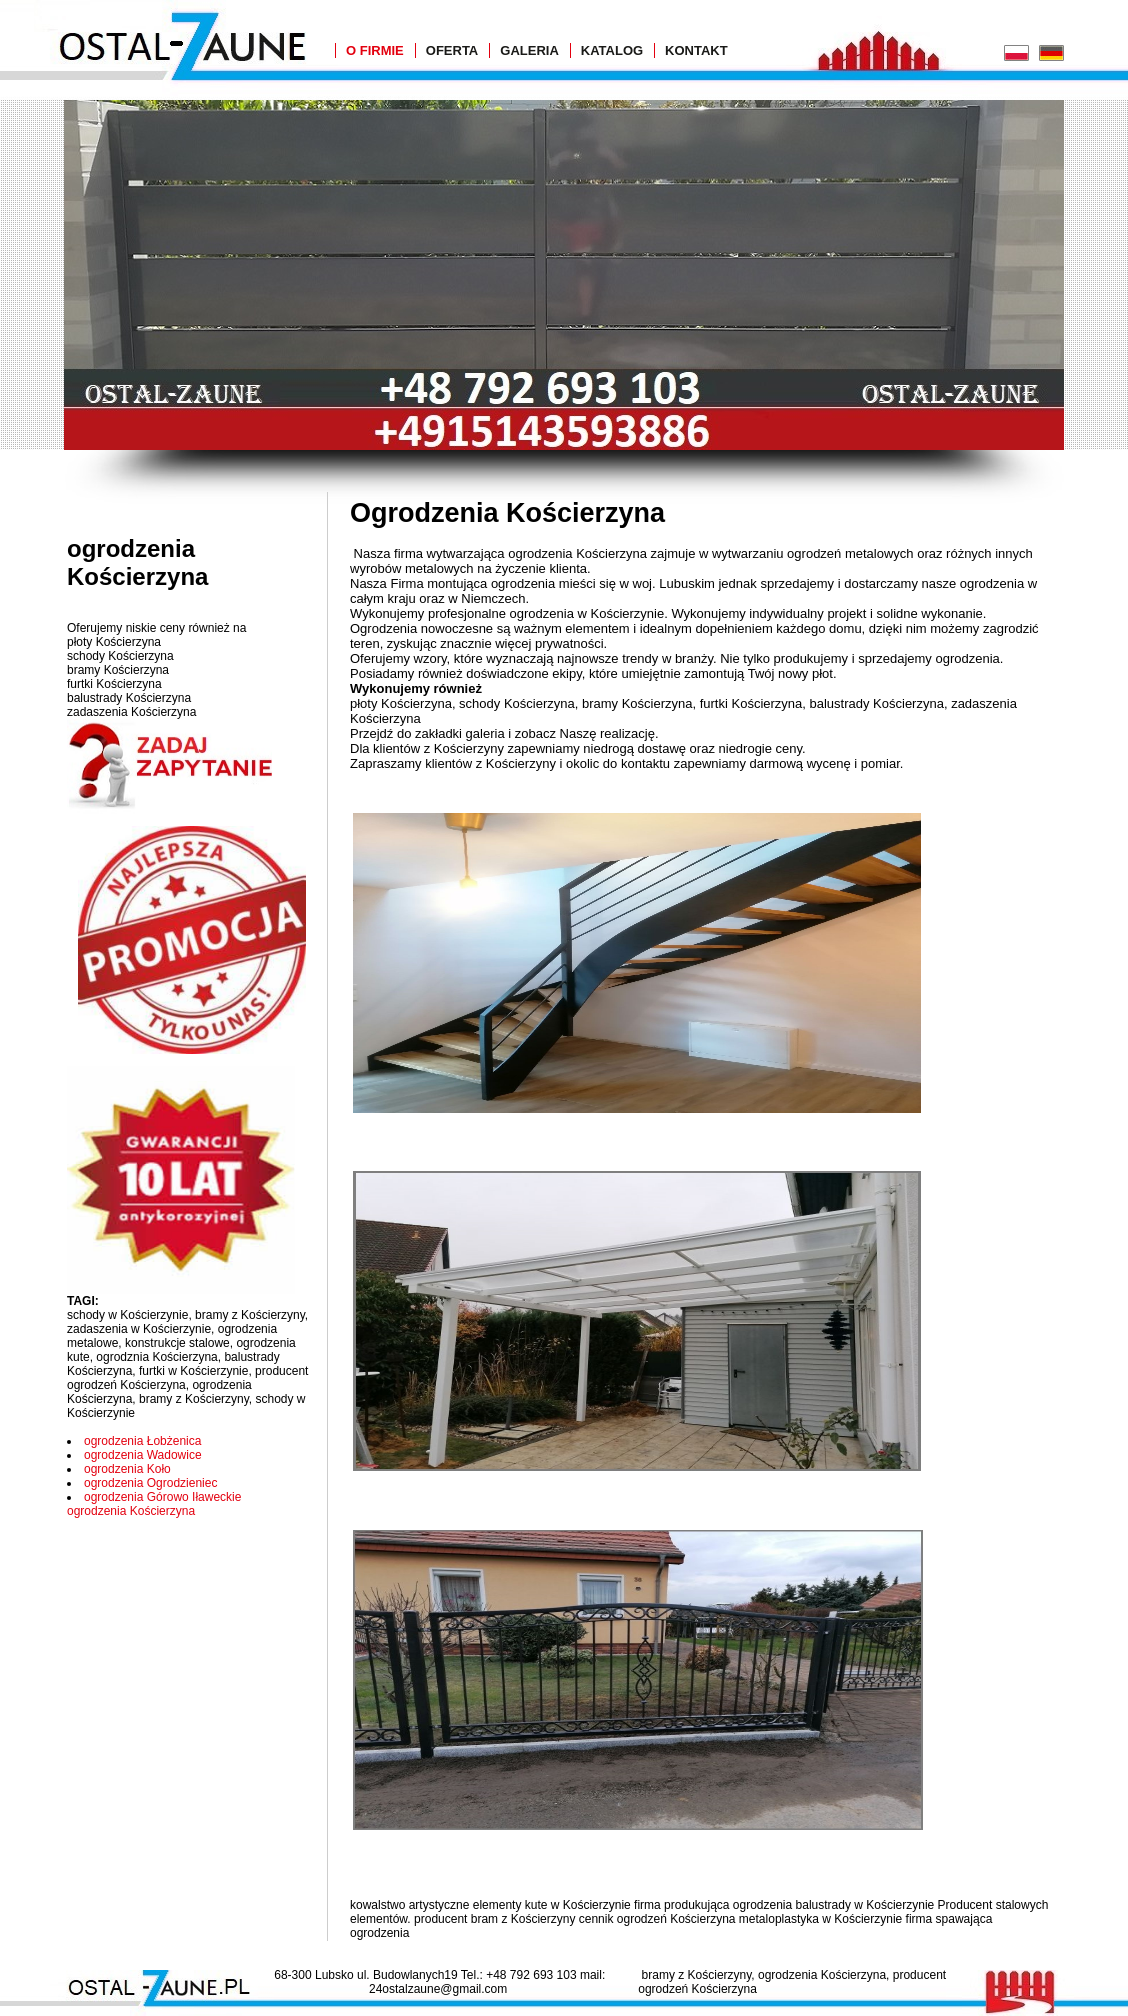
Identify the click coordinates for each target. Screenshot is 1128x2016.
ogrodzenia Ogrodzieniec (150, 1483)
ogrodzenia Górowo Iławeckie (162, 1497)
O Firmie (375, 50)
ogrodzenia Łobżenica (142, 1441)
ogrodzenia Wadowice (143, 1455)
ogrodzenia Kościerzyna (131, 1511)
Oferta (452, 50)
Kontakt (696, 50)
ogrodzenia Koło (127, 1469)
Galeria (529, 50)
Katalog (612, 50)
